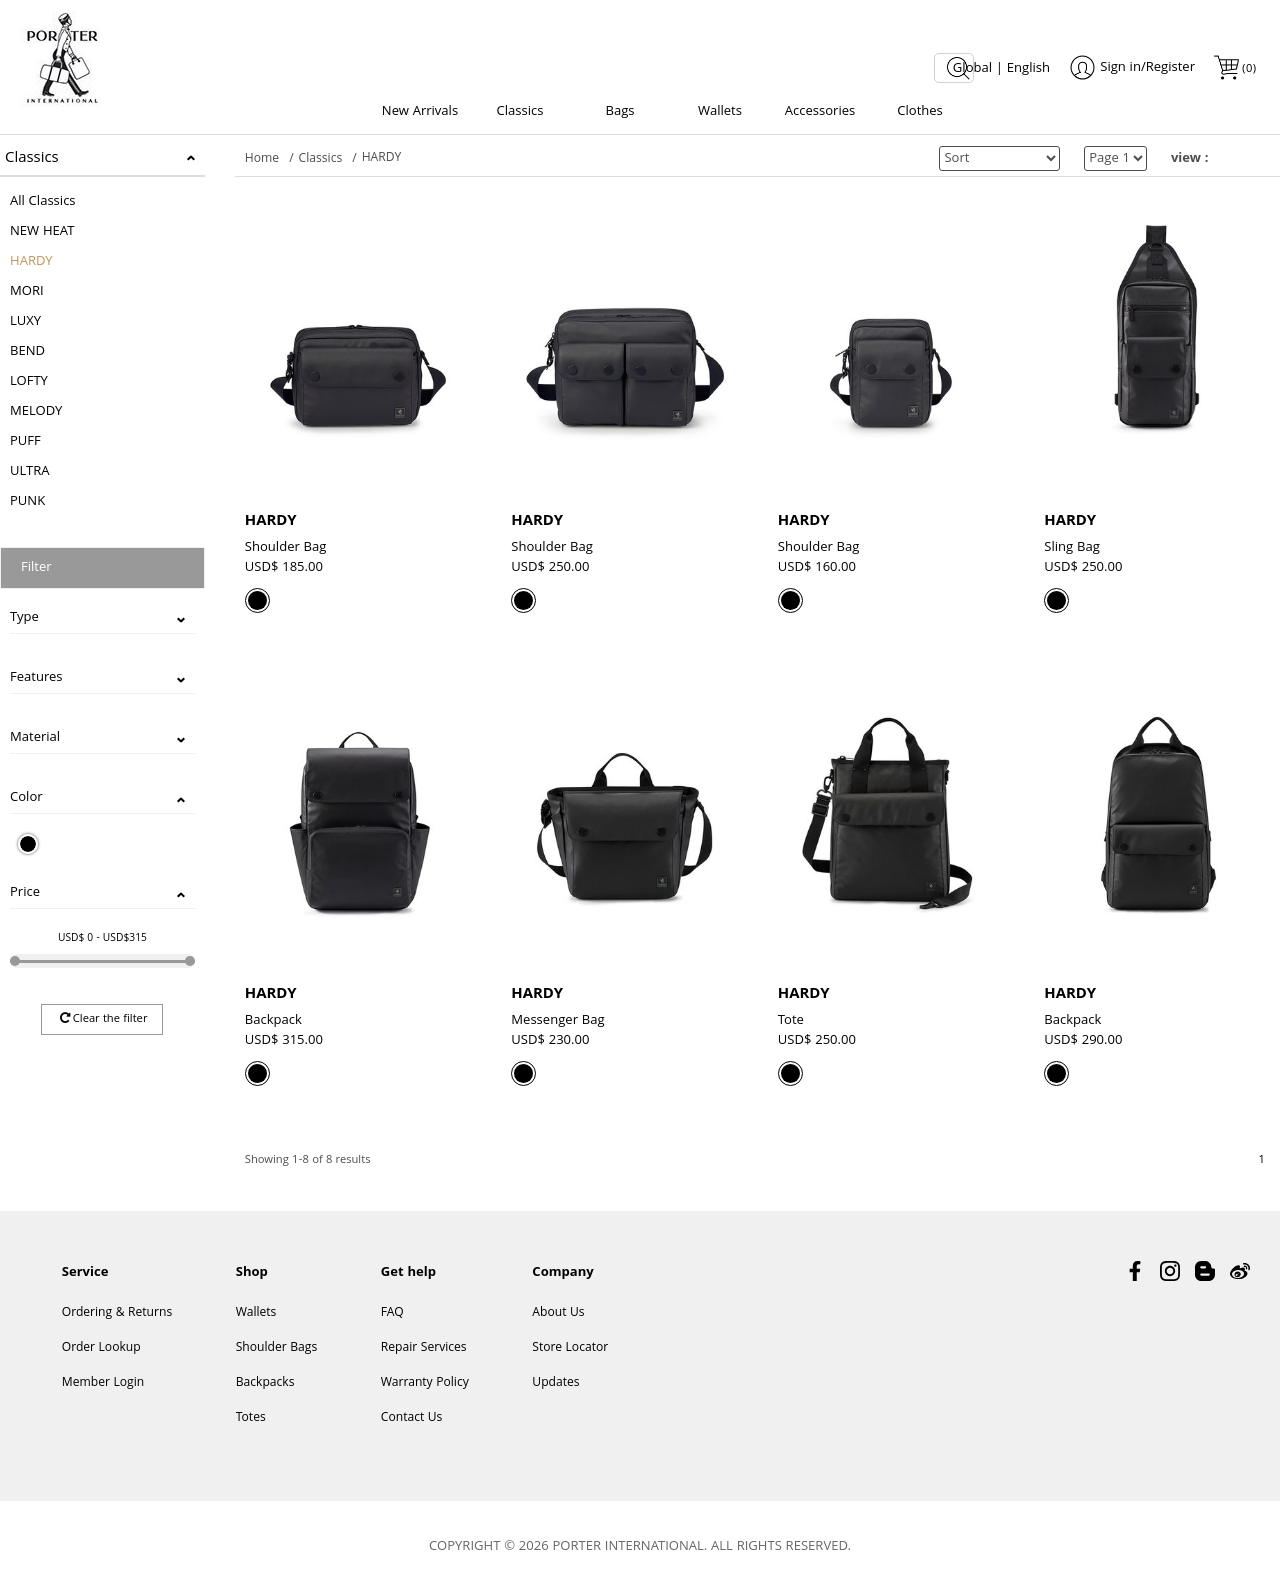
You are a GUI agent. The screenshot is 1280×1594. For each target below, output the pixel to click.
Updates (555, 1383)
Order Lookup (101, 1348)
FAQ (392, 1313)
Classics (520, 112)
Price (25, 893)
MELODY (36, 412)
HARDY (31, 262)
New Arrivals (420, 112)
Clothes (920, 112)
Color (26, 798)
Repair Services (424, 1348)
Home (262, 159)
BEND (27, 352)
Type (24, 618)
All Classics (43, 202)
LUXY (25, 322)
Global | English (1001, 69)
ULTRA (30, 472)
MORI (27, 292)
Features (36, 678)
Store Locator (570, 1348)
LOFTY (29, 382)
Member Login (103, 1383)
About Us (558, 1313)
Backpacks (265, 1383)
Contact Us (412, 1418)
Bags (619, 112)
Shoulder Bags (277, 1348)
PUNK (27, 502)
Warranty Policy (425, 1383)
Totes (251, 1418)
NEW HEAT (42, 232)
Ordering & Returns (117, 1313)
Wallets (720, 112)
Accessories (820, 112)
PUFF (25, 442)
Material (35, 738)
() (1248, 69)
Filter (36, 568)
